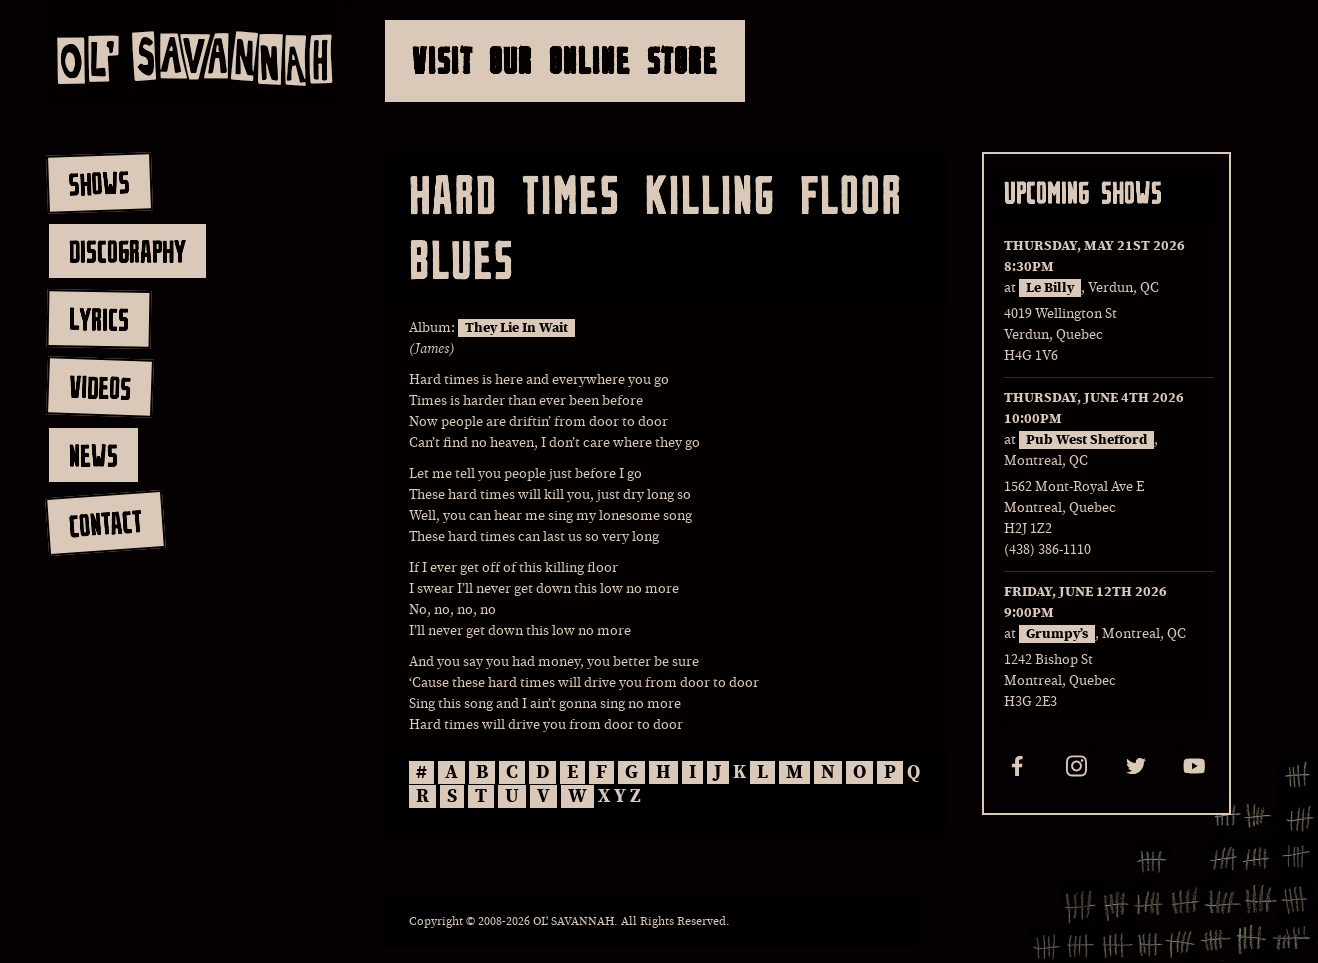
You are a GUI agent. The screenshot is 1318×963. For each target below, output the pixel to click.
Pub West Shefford (1086, 440)
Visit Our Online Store (565, 60)
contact (104, 523)
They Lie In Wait (516, 328)
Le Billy (1050, 288)
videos (99, 387)
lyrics (98, 318)
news (93, 455)
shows (99, 183)
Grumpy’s (1057, 634)
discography (127, 251)
